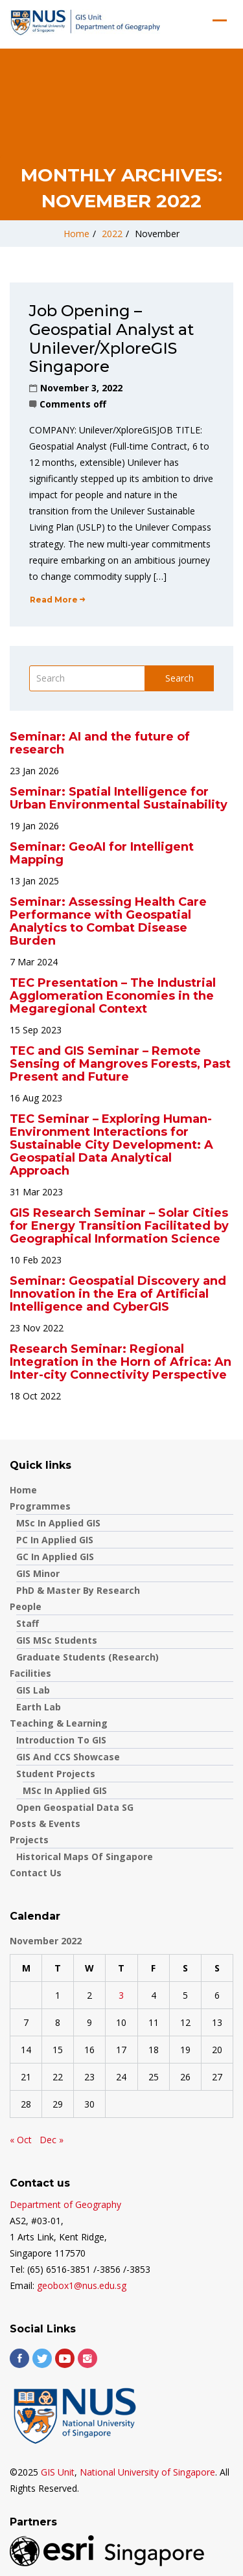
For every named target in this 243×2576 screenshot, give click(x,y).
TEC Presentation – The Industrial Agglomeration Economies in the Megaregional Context (113, 996)
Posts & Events (45, 1823)
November (157, 233)
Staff (27, 1623)
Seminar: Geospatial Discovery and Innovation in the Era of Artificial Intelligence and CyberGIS (118, 1294)
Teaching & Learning (59, 1723)
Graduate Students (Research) (87, 1657)
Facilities (30, 1673)
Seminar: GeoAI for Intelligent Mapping (102, 853)
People (25, 1606)
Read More (57, 599)
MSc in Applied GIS (58, 1523)
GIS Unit (58, 2472)
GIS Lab (33, 1690)
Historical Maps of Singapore (84, 1856)
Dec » (52, 2139)
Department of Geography (65, 2204)
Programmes (40, 1506)
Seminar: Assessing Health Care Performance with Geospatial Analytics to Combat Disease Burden (108, 921)
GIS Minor (38, 1573)
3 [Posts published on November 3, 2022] (121, 1995)
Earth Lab (38, 1707)
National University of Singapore (147, 2472)
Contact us (36, 1873)
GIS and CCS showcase (68, 1757)
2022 (112, 233)
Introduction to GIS (61, 1740)
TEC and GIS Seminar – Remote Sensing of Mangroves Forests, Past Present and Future (120, 1064)
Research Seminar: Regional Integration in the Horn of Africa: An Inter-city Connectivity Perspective (120, 1362)
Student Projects (55, 1773)
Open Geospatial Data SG (74, 1807)
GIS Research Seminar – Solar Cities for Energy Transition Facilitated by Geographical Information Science (119, 1226)
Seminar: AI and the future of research (100, 743)
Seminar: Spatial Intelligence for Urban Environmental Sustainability (118, 798)
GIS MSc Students (56, 1640)
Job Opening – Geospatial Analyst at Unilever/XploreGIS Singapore (111, 338)
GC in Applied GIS (55, 1556)
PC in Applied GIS (54, 1540)
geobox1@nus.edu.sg (81, 2285)
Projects (29, 1840)
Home (76, 233)
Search (179, 678)
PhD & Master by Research (78, 1590)
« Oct (21, 2139)
